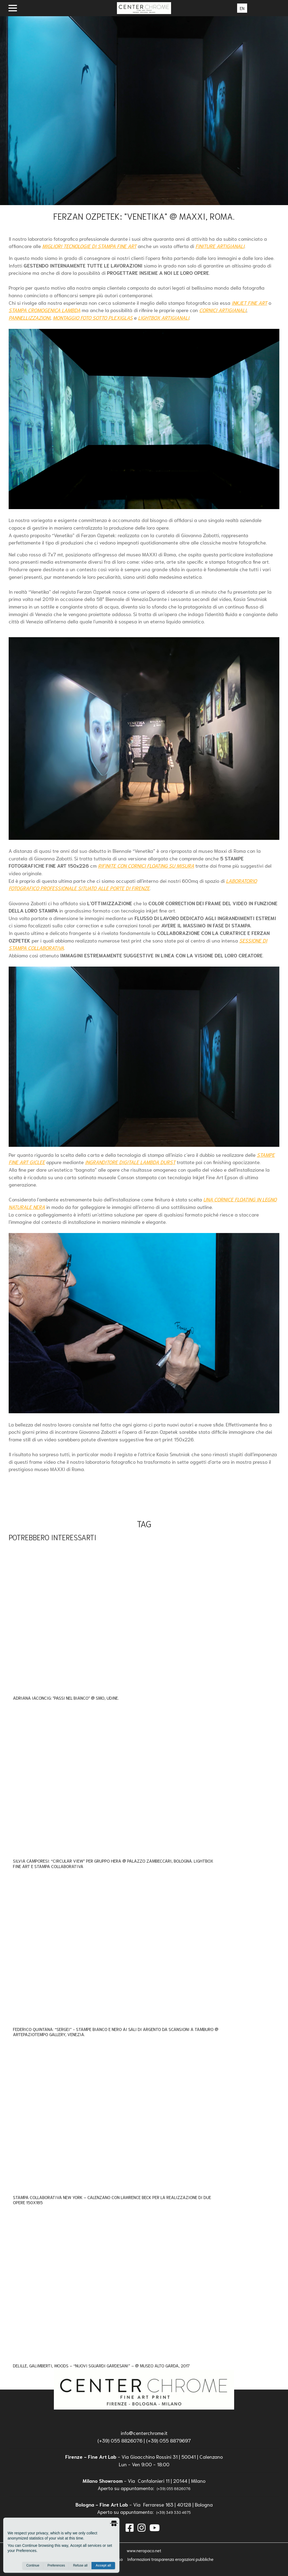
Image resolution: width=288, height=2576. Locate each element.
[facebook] (130, 2527)
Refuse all (80, 2565)
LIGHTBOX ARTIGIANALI (163, 317)
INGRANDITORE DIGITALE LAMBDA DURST (130, 1162)
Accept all (103, 2565)
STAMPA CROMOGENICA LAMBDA (44, 310)
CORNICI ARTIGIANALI (222, 310)
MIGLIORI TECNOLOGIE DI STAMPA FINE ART (89, 246)
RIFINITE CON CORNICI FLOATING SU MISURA (146, 865)
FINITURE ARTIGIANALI (219, 246)
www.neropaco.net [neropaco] (144, 2550)
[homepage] (144, 2389)
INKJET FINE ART (249, 302)
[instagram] (142, 2527)
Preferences (56, 2565)
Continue (32, 2565)
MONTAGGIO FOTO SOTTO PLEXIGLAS (93, 317)
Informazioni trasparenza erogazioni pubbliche (170, 2559)
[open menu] (12, 8)
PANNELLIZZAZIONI (29, 317)
